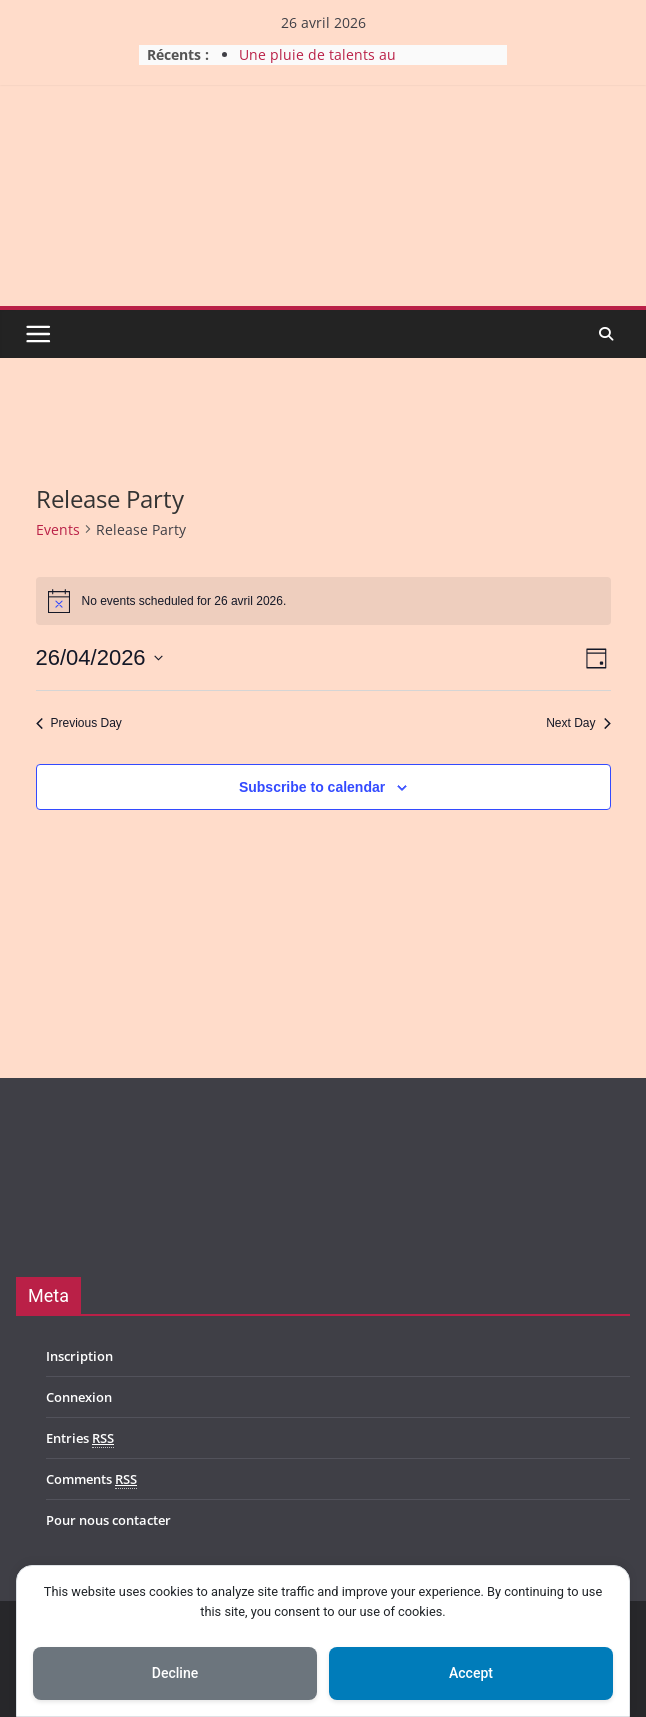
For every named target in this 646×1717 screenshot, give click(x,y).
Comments (91, 1479)
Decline (175, 1673)
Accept (471, 1673)
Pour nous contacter (108, 1520)
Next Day (578, 723)
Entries (80, 1438)
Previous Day (79, 723)
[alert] (323, 601)
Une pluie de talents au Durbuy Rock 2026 (317, 64)
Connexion (79, 1397)
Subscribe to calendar (312, 787)
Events (58, 529)
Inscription (79, 1356)
